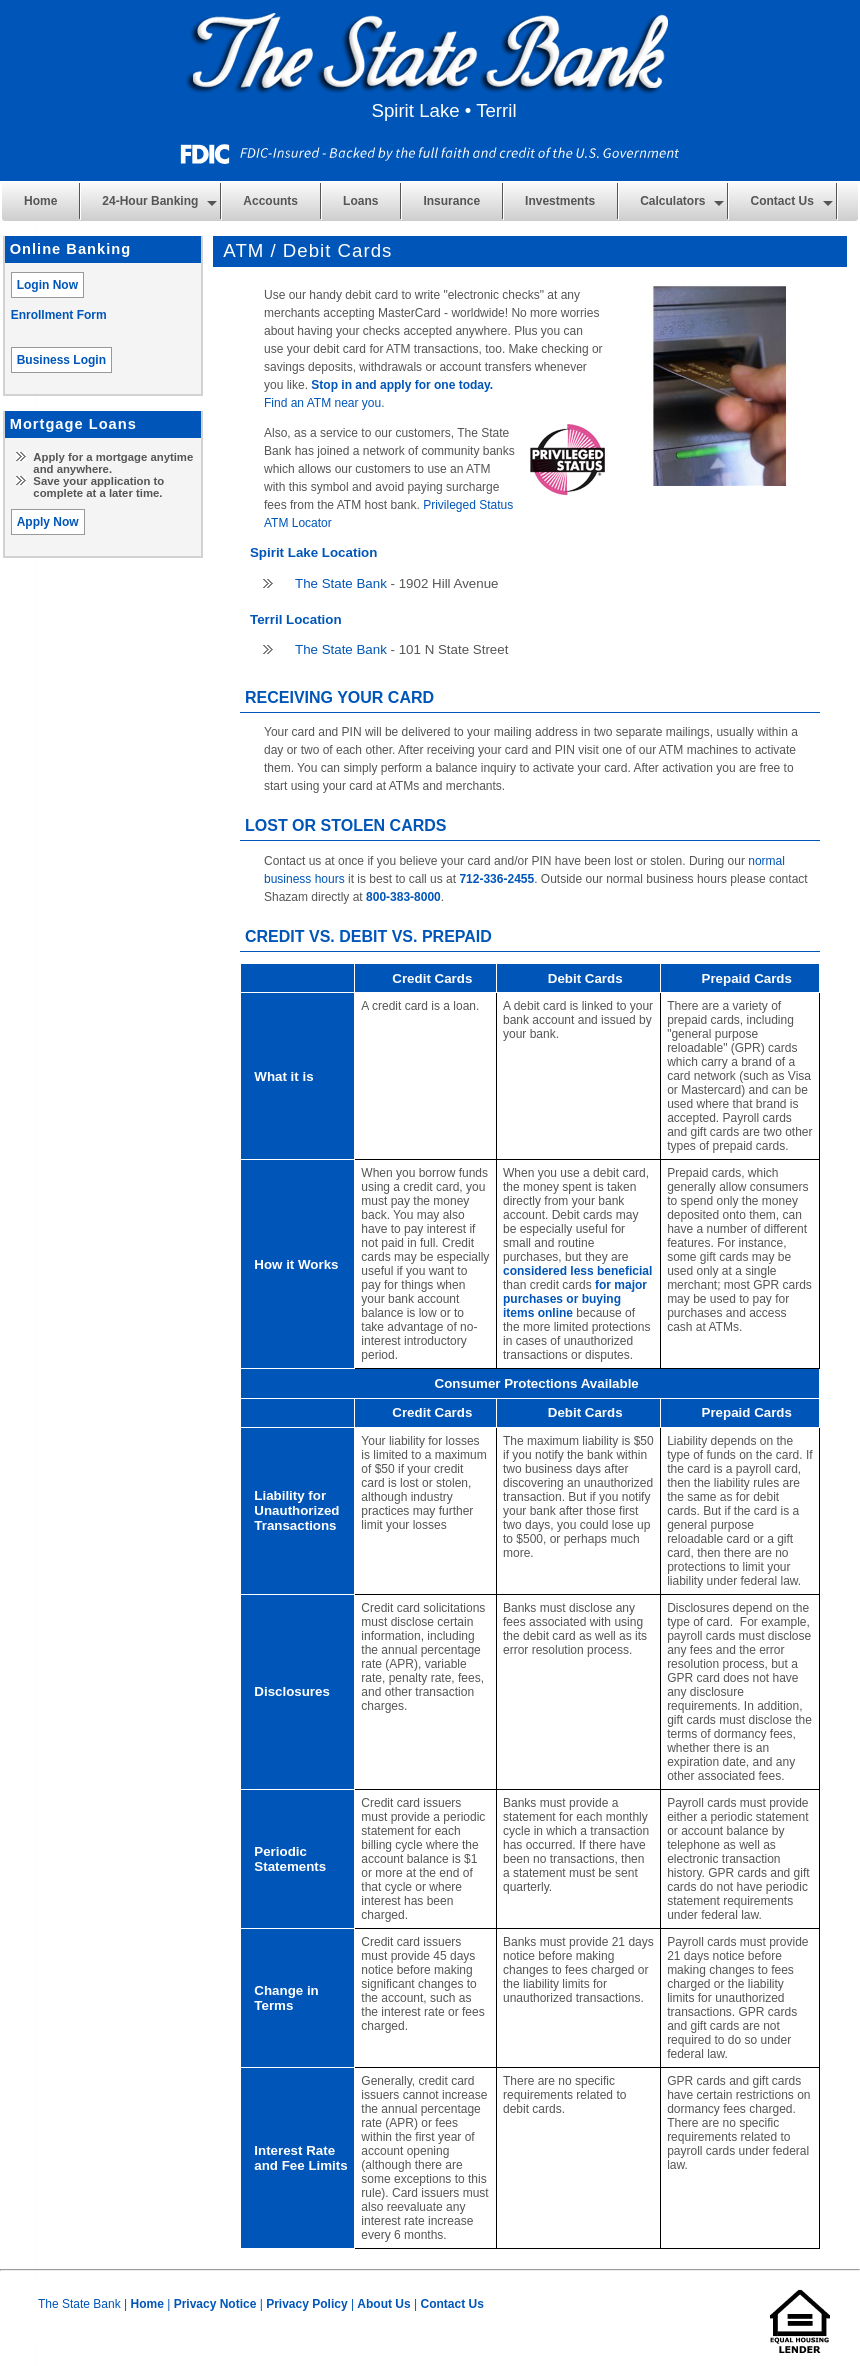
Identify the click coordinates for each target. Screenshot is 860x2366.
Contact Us (451, 2304)
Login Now (47, 285)
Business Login (61, 360)
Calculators (672, 201)
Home (40, 201)
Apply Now (48, 522)
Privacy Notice (215, 2304)
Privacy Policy (306, 2304)
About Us (383, 2304)
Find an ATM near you (322, 403)
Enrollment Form (59, 315)
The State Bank (341, 583)
